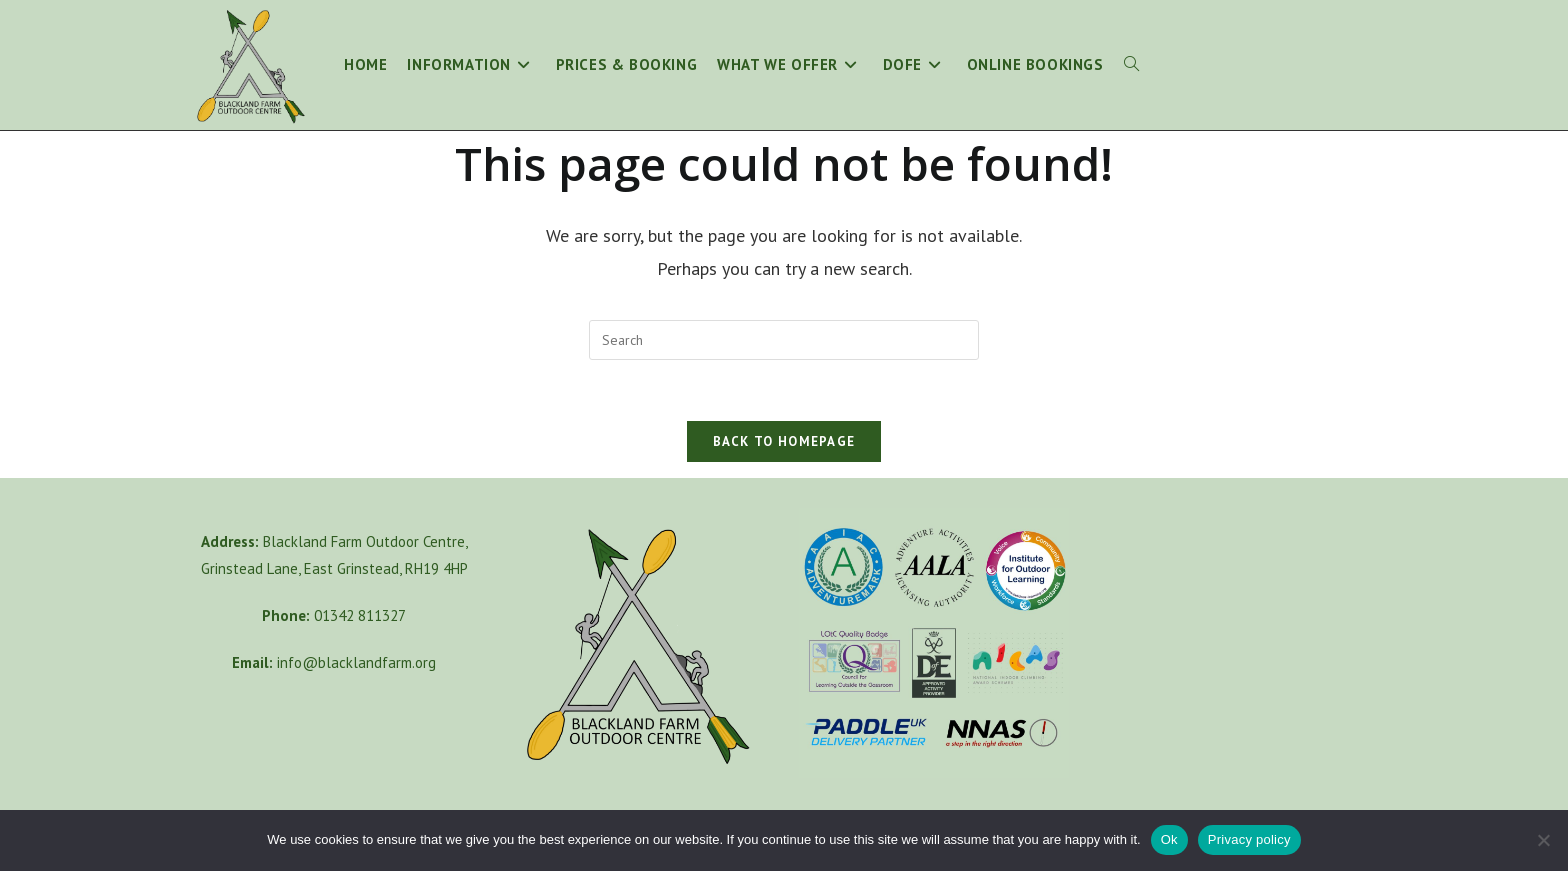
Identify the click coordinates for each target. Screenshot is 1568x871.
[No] (1543, 840)
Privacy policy (1249, 839)
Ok (1169, 839)
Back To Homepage (784, 441)
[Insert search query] (784, 340)
